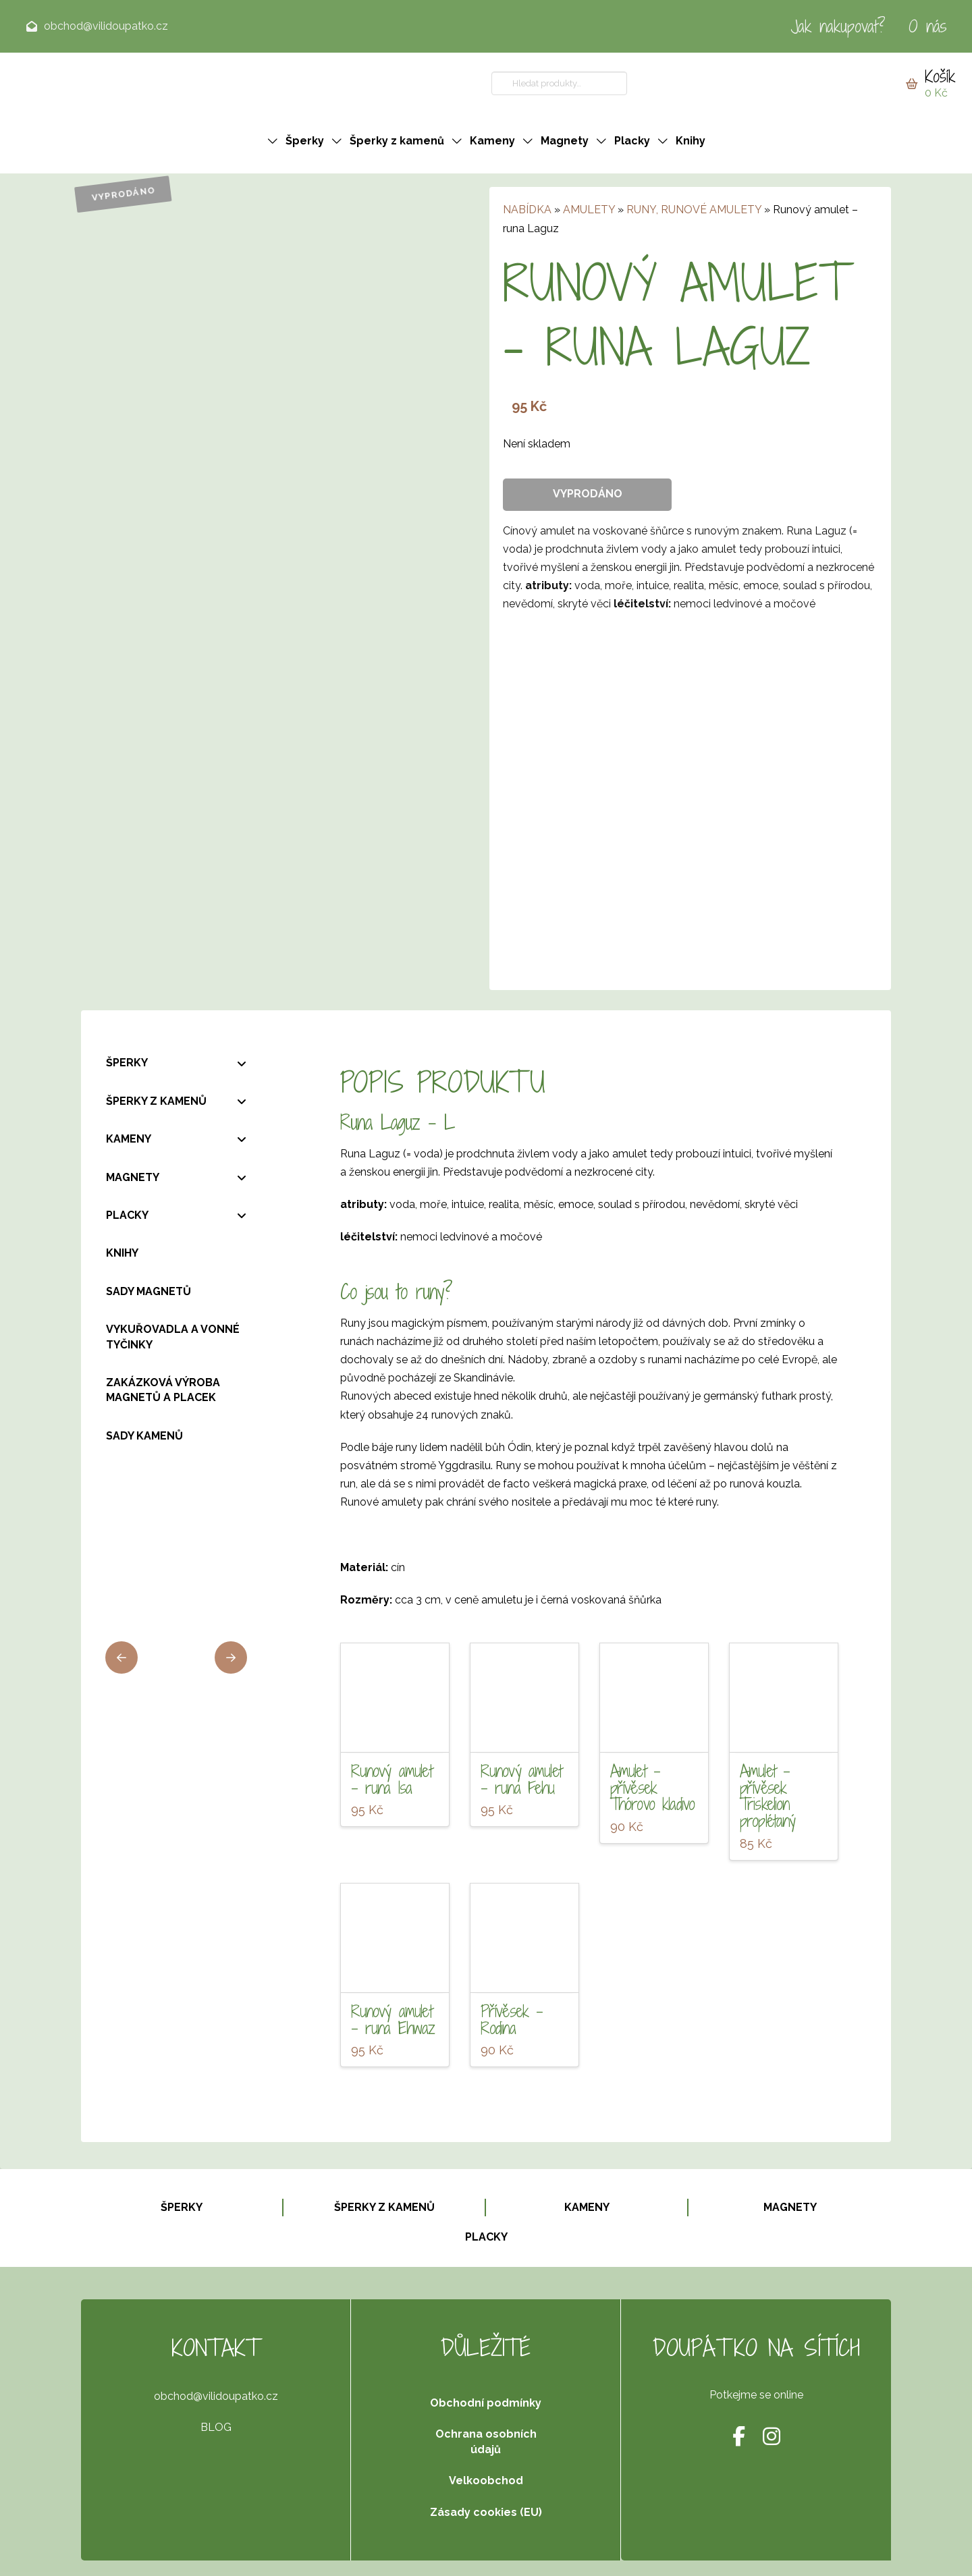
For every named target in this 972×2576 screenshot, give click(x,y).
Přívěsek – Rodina (512, 2019)
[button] (930, 83)
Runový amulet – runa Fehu (521, 1779)
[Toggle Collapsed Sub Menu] (176, 1063)
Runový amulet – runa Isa (391, 1779)
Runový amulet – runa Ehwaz (393, 2019)
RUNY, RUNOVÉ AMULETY (693, 209)
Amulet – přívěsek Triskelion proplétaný (768, 1796)
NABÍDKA (527, 209)
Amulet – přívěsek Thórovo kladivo (652, 1787)
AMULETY (589, 209)
